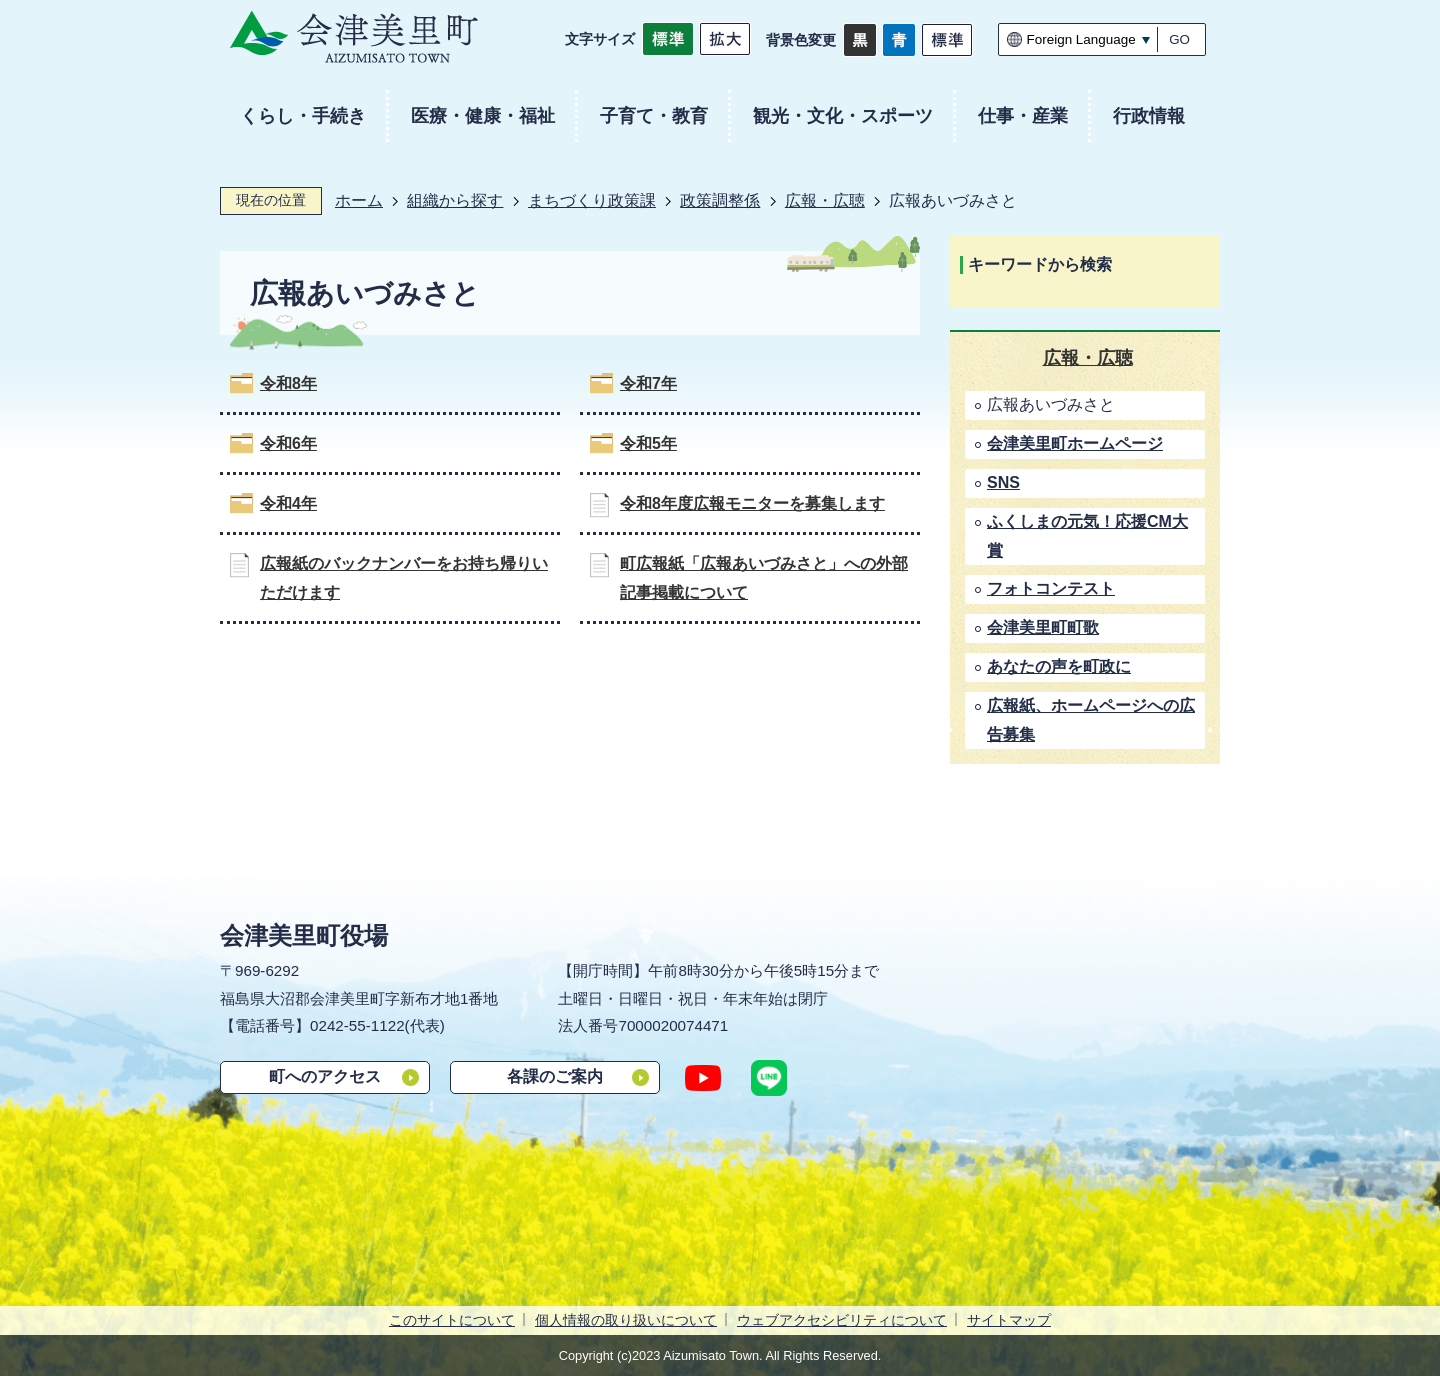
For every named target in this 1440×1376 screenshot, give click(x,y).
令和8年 (288, 383)
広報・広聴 (825, 200)
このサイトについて (452, 1320)
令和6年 (288, 443)
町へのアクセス (325, 1076)
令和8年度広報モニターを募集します (752, 503)
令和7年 (648, 383)
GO (1179, 39)
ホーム (359, 200)
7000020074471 (673, 1025)
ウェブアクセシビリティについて (842, 1320)
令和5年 (648, 443)
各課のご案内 (555, 1076)
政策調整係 (720, 200)
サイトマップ (1009, 1320)
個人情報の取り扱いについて (626, 1320)
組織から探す (455, 200)
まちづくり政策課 (592, 200)
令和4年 (288, 503)
